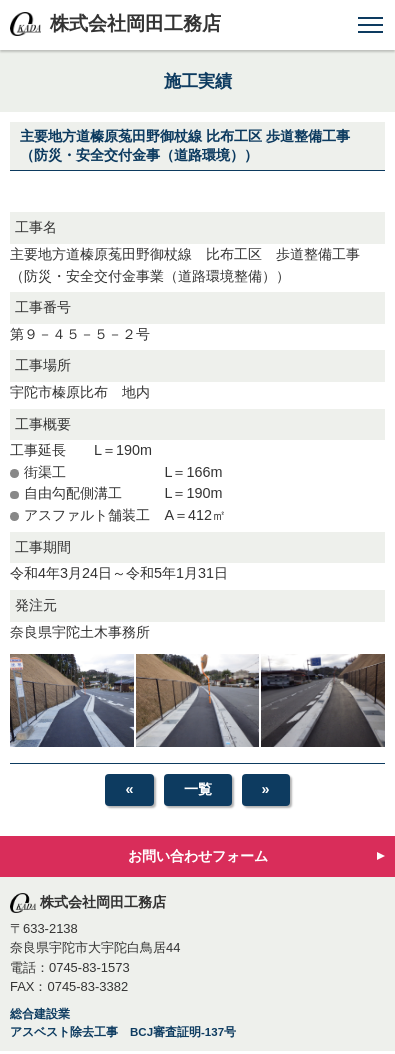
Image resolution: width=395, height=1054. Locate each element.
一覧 (198, 789)
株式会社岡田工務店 (135, 23)
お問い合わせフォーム (198, 856)
